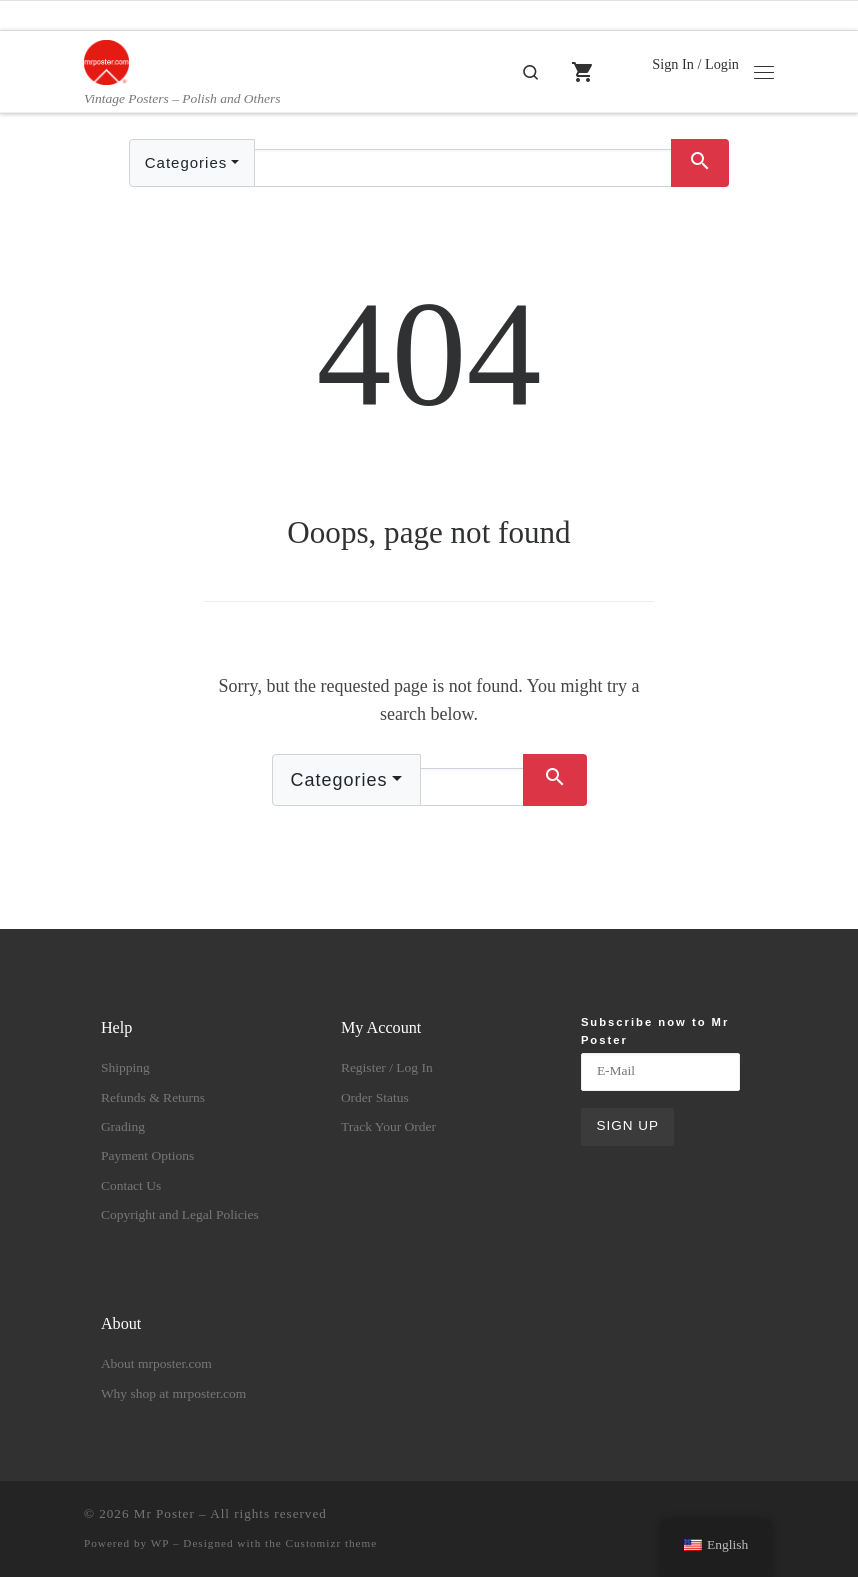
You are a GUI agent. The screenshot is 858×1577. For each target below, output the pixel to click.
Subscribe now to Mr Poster (655, 1030)
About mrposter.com (156, 1363)
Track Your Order (388, 1126)
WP (160, 1543)
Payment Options (147, 1155)
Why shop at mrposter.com (173, 1393)
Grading (123, 1126)
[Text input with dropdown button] (463, 168)
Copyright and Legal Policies (180, 1214)
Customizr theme (332, 1543)
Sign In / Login (695, 64)
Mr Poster (164, 1513)
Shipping (125, 1067)
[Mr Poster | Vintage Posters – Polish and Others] (106, 60)
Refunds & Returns (153, 1097)
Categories (186, 162)
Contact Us (131, 1185)
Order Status (375, 1097)
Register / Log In (387, 1067)
